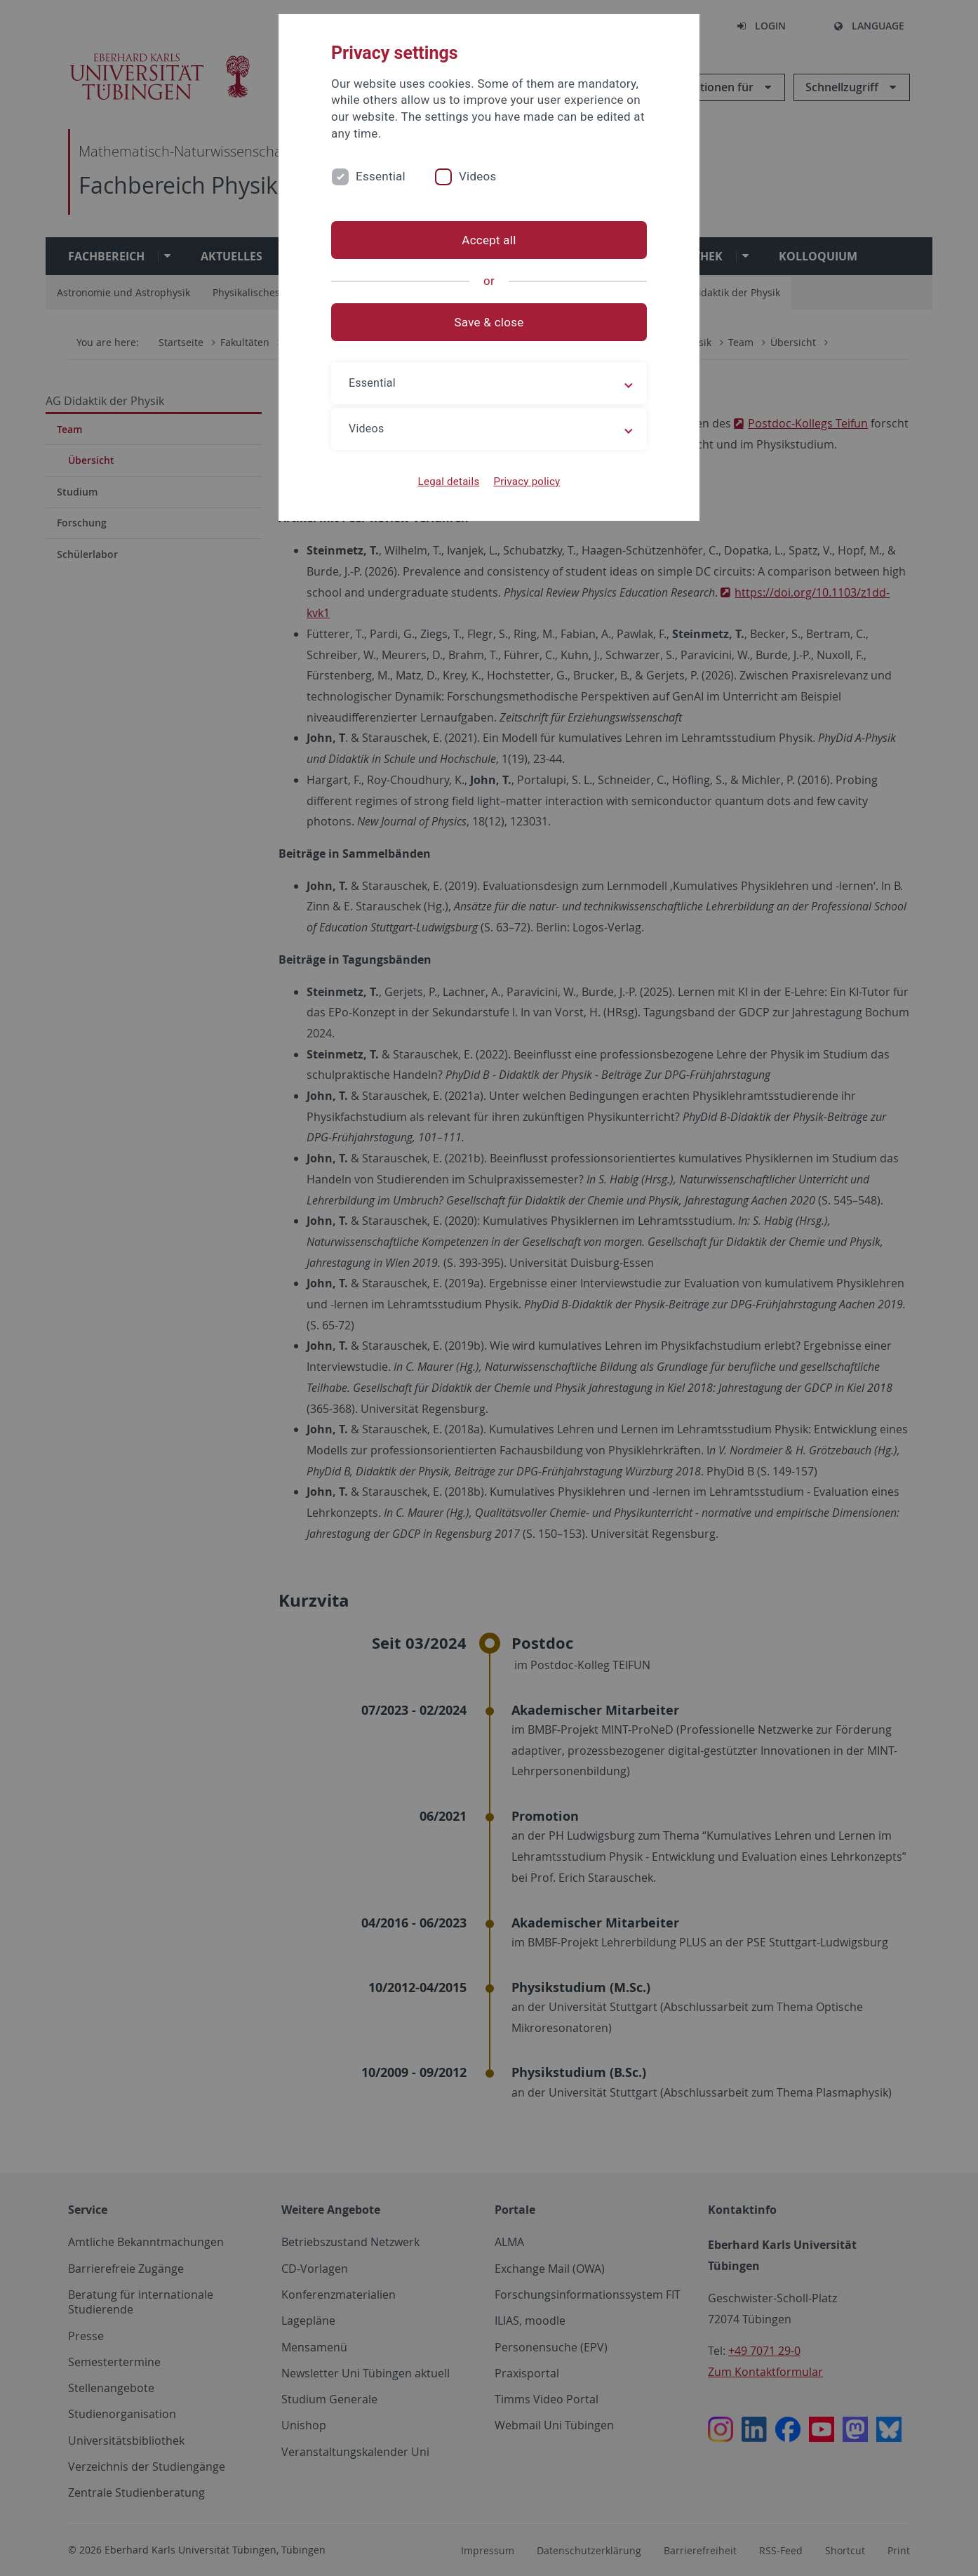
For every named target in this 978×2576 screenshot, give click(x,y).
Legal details (449, 481)
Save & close (489, 322)
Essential (381, 176)
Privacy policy (526, 481)
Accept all (489, 240)
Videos (478, 176)
